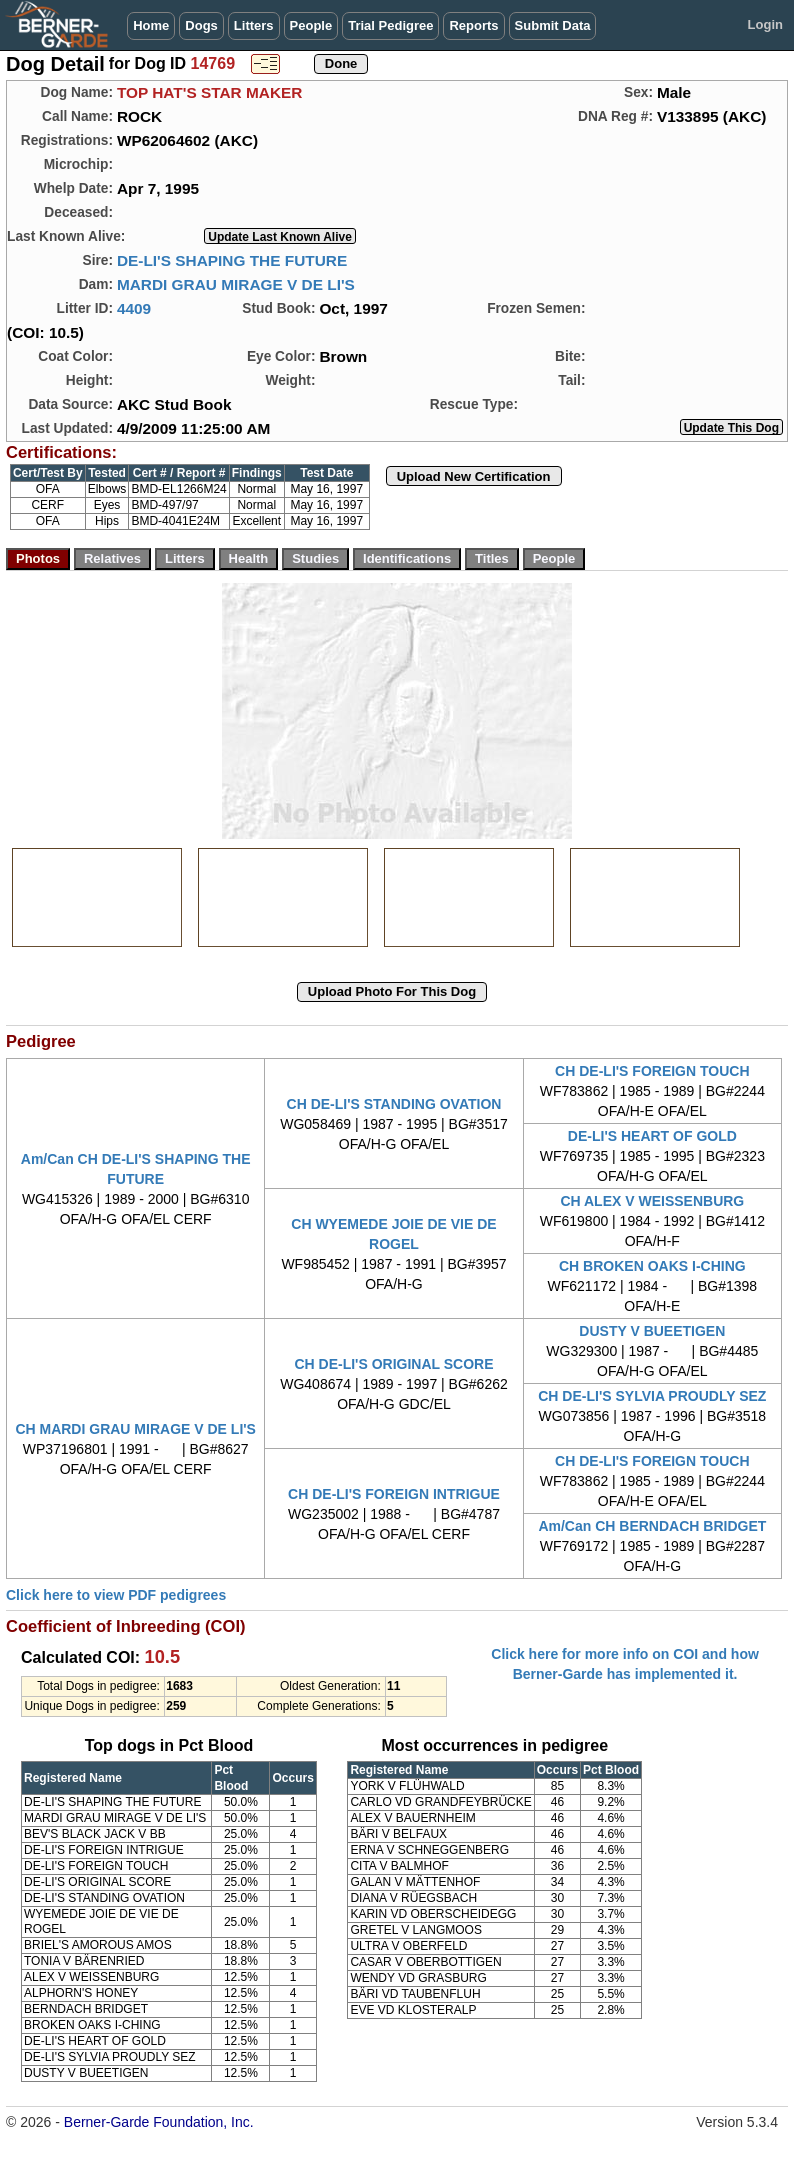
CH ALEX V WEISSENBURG (652, 1201)
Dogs (201, 25)
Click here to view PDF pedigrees (116, 1595)
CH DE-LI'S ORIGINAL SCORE (393, 1364)
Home (151, 25)
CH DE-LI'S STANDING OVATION (394, 1104)
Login (765, 24)
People (311, 25)
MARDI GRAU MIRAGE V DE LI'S (236, 284)
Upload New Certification (474, 476)
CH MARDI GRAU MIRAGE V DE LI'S (135, 1429)
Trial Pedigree (390, 25)
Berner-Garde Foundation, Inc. (159, 2122)
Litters (254, 25)
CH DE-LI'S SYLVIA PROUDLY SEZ (652, 1396)
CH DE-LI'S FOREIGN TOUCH (652, 1071)
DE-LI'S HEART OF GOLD (652, 1136)
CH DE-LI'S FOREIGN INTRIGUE (394, 1494)
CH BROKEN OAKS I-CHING (652, 1266)
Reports (473, 25)
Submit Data (553, 25)
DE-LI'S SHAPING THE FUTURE (232, 260)
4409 (134, 308)
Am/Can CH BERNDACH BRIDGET (652, 1526)
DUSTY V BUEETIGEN (652, 1331)
